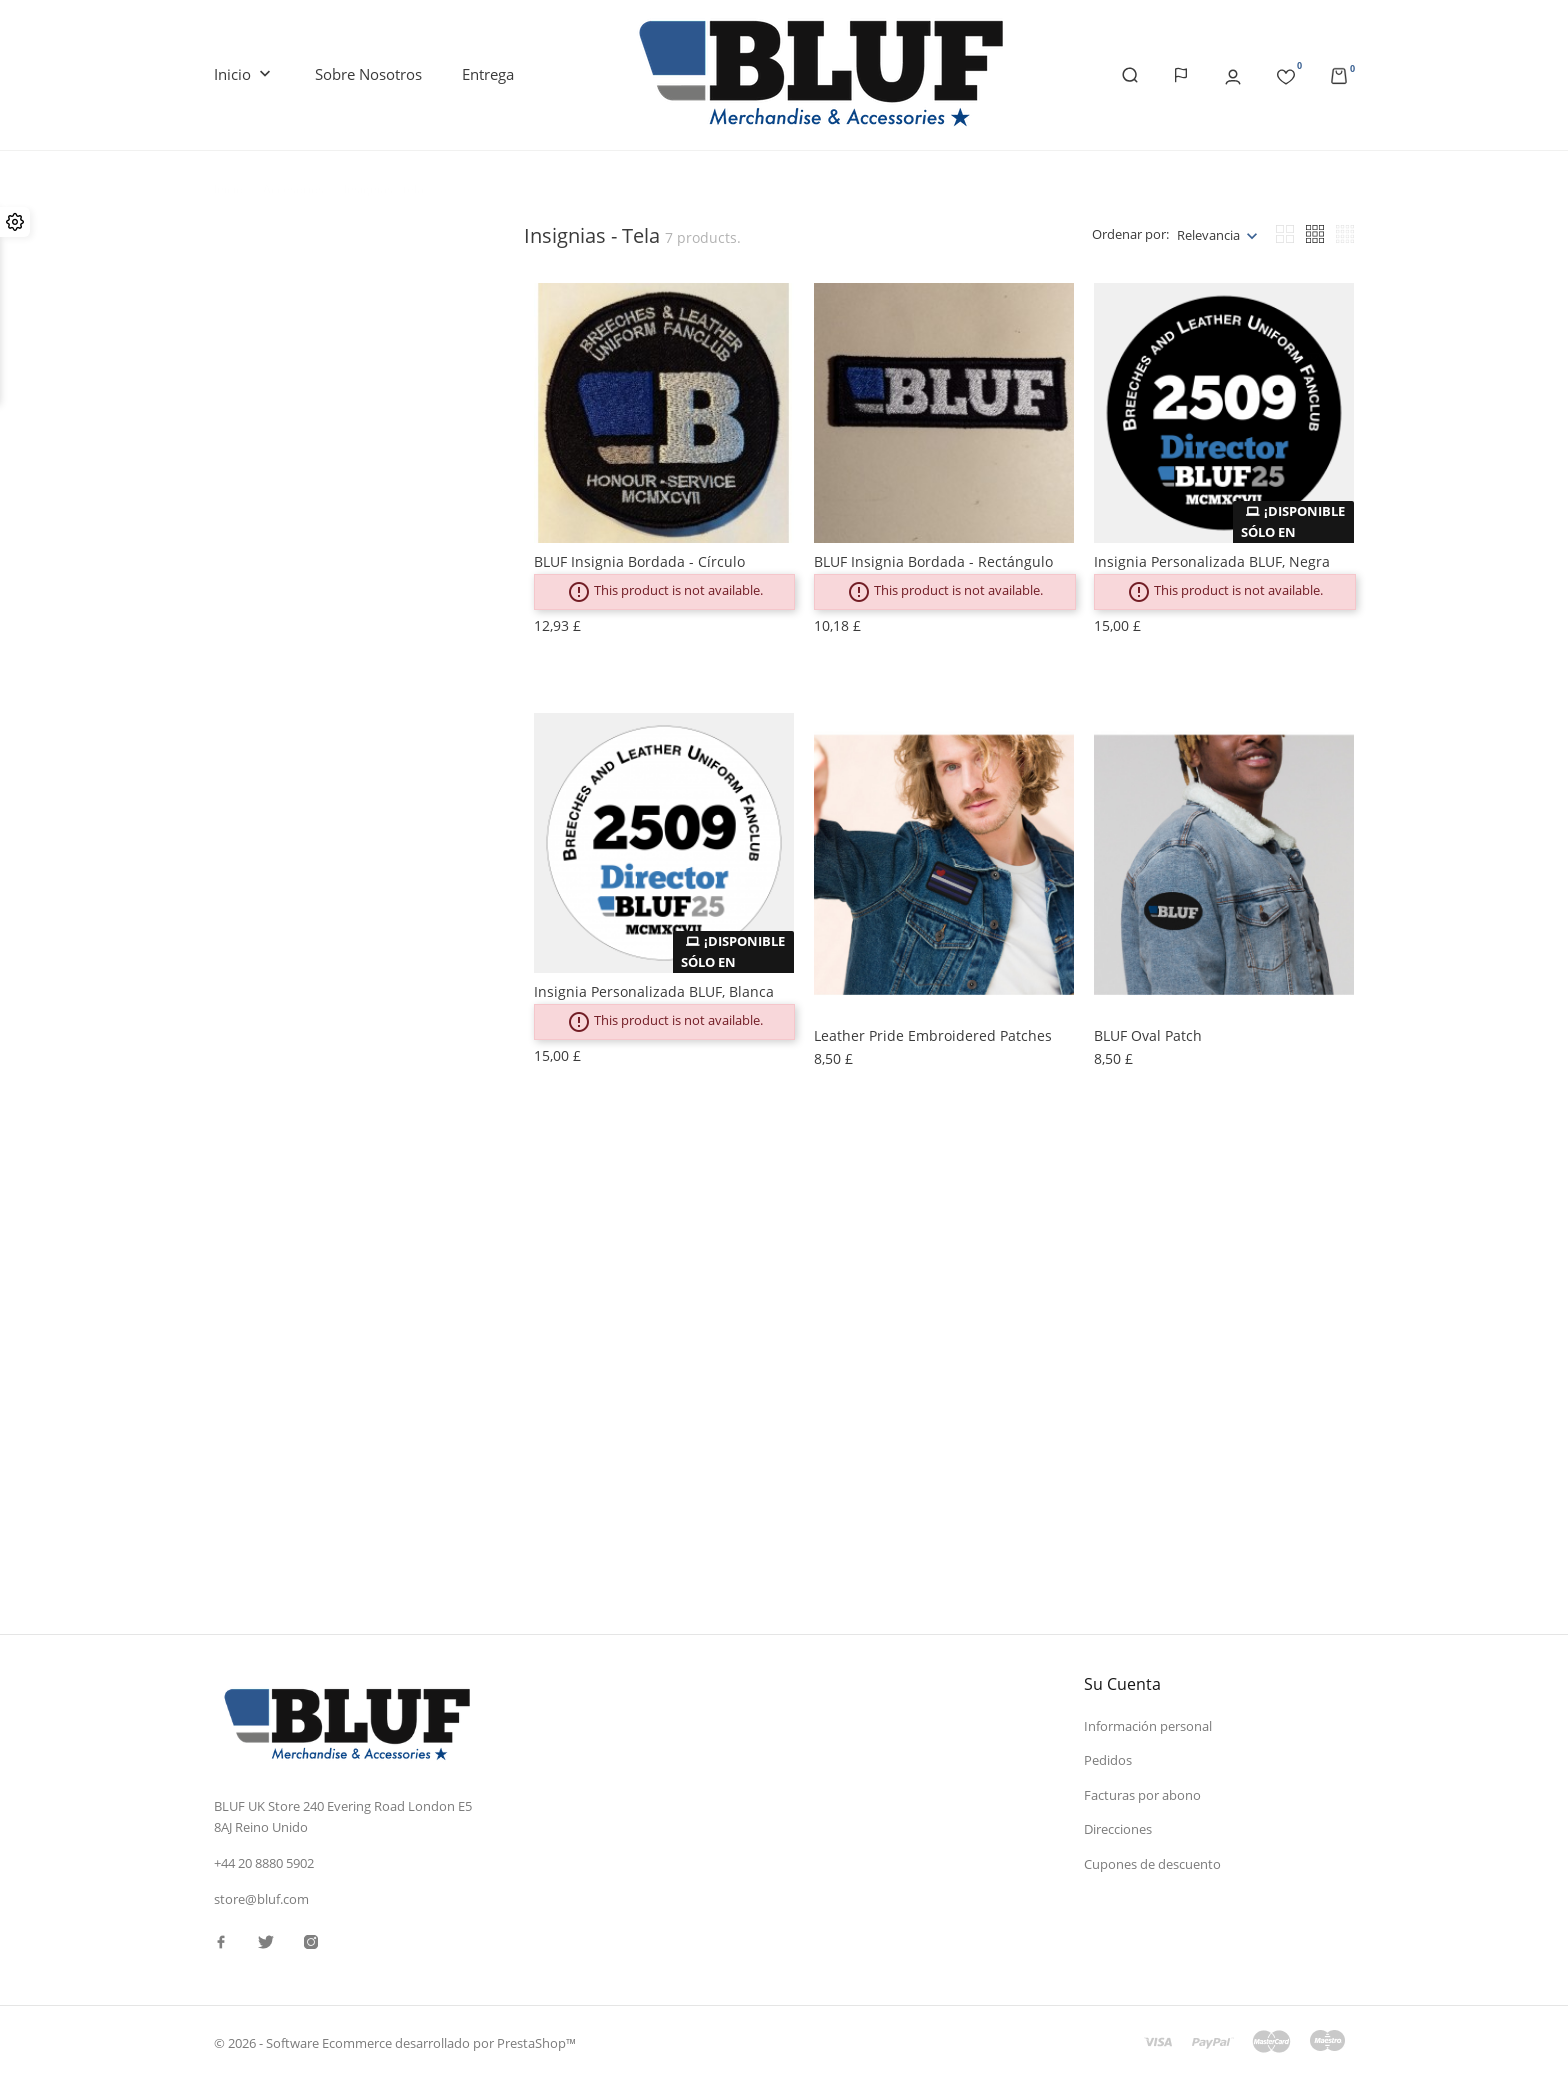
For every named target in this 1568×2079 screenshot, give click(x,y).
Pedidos (1108, 1760)
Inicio (244, 75)
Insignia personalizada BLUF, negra (1212, 561)
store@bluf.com (261, 1899)
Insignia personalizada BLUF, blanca (654, 991)
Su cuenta (1122, 1684)
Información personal (1148, 1726)
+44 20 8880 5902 (264, 1863)
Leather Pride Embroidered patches (933, 1035)
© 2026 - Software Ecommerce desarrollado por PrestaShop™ (395, 2043)
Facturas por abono (1142, 1795)
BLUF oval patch (1148, 1035)
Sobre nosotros (368, 74)
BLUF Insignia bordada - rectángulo (933, 561)
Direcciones (1118, 1829)
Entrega (488, 74)
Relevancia (1208, 235)
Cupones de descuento (1152, 1864)
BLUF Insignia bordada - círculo (639, 561)
